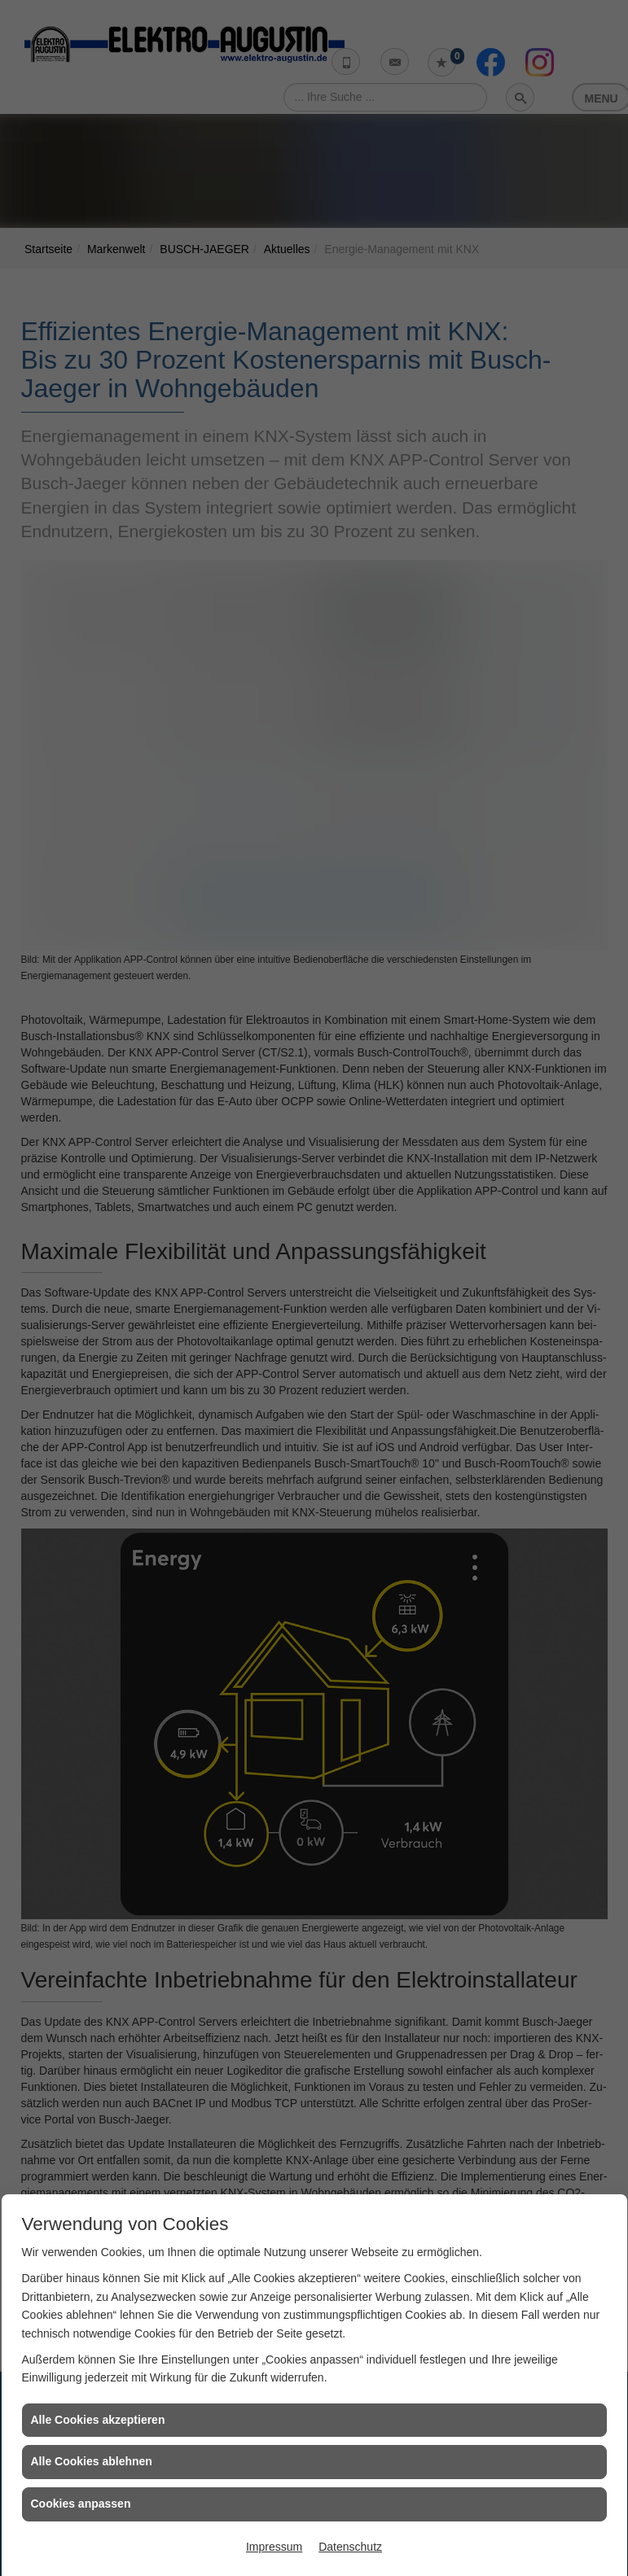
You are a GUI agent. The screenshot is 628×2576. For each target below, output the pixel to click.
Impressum (274, 2546)
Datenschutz (350, 2546)
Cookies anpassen (81, 2503)
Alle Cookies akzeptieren (98, 2419)
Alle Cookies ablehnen (91, 2461)
